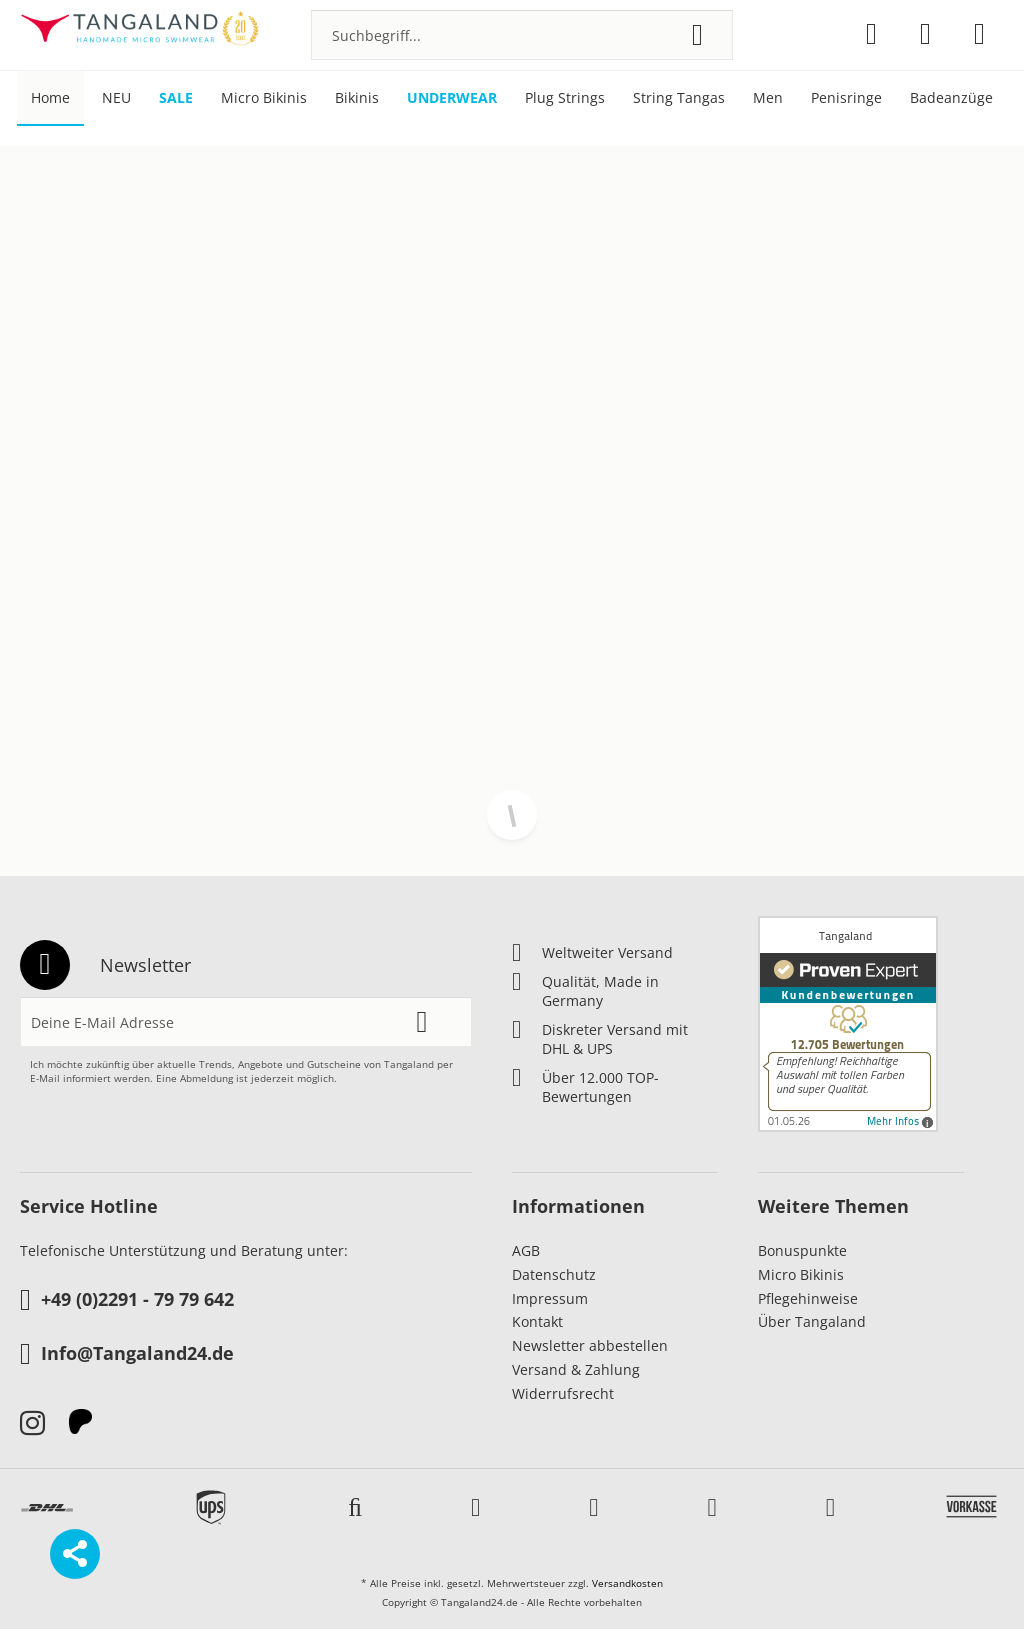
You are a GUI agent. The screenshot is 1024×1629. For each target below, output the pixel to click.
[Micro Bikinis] (264, 98)
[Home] (50, 98)
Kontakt (537, 1321)
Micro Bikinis (801, 1274)
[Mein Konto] (925, 34)
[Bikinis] (357, 98)
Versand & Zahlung (576, 1369)
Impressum (550, 1298)
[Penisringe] (846, 98)
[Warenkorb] (979, 34)
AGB (526, 1250)
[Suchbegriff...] (522, 35)
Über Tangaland (812, 1321)
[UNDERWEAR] (452, 98)
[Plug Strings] (565, 98)
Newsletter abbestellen (590, 1345)
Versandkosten (627, 1583)
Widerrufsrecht (563, 1393)
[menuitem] (522, 35)
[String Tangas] (679, 98)
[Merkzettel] (871, 34)
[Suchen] (697, 35)
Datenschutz (554, 1274)
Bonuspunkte (802, 1250)
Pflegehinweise (808, 1298)
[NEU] (116, 98)
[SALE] (176, 98)
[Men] (768, 98)
